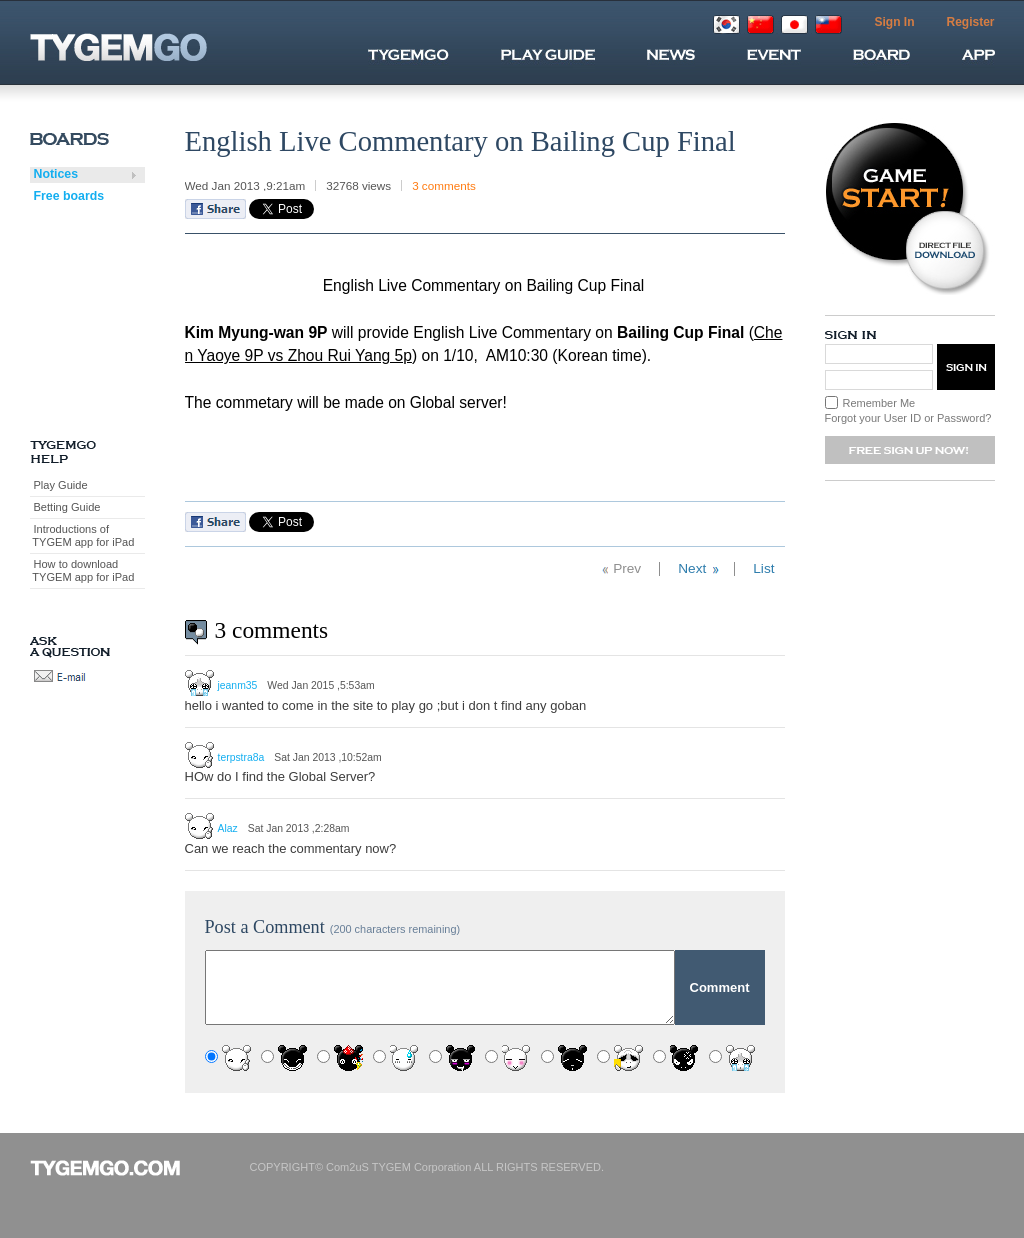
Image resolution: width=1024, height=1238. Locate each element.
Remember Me (879, 403)
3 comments (444, 185)
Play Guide (61, 485)
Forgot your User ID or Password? (908, 418)
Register (970, 22)
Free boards (69, 196)
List (763, 568)
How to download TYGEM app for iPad (82, 570)
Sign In (894, 22)
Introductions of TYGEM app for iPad (82, 535)
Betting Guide (67, 507)
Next (692, 568)
